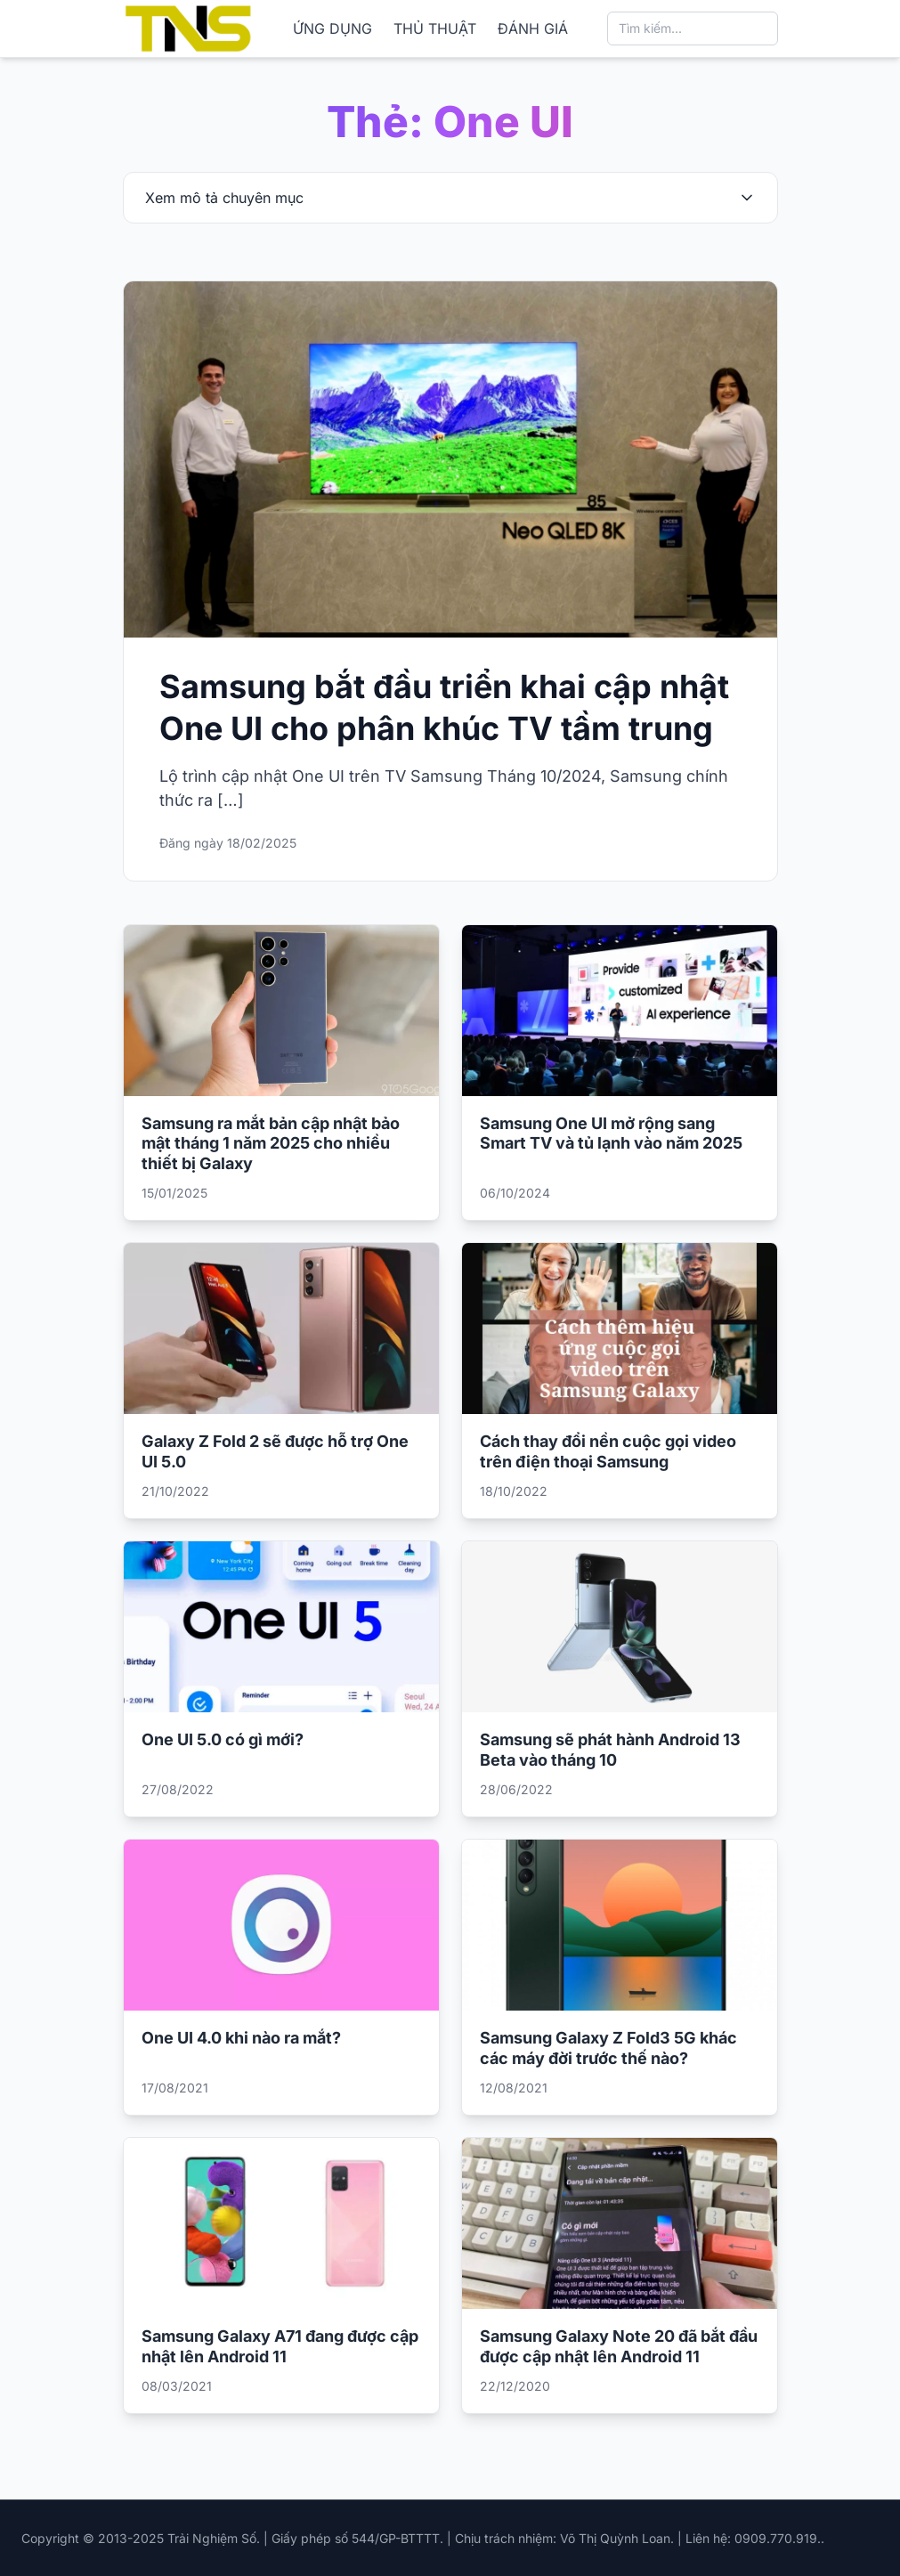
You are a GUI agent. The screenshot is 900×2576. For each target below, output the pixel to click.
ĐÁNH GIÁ (533, 28)
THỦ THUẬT (434, 28)
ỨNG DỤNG (332, 28)
